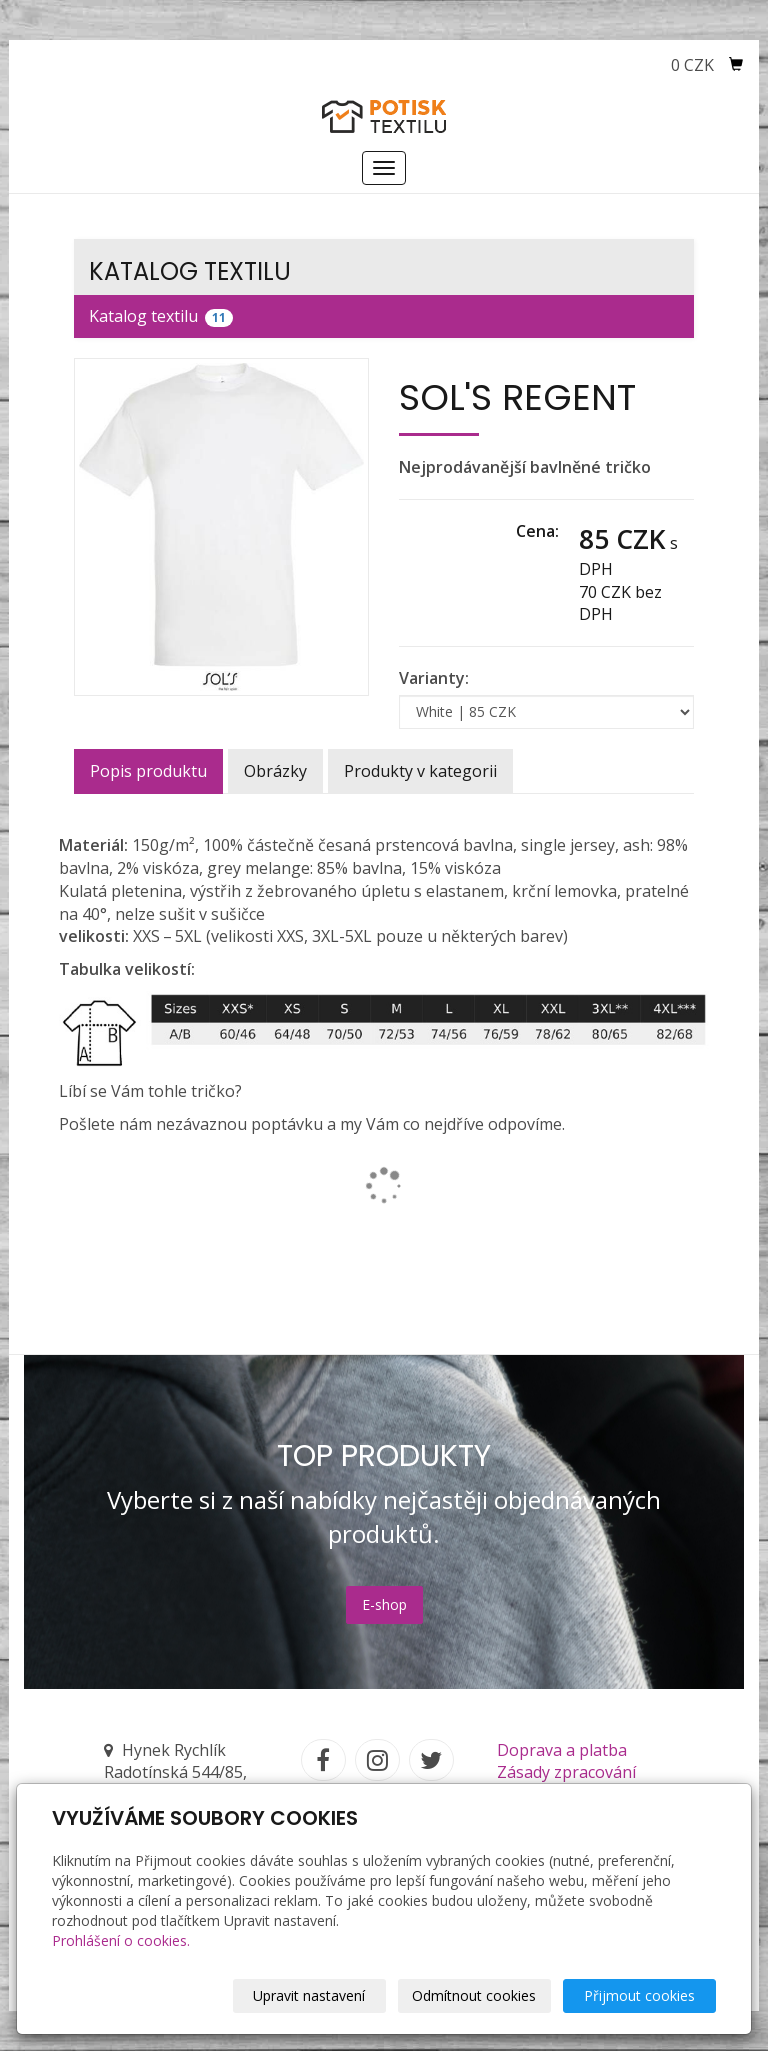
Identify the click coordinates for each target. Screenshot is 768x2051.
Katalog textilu (161, 316)
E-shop (384, 1604)
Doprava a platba (562, 1750)
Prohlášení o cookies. (121, 1940)
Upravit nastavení (309, 1995)
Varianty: (434, 678)
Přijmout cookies (639, 1995)
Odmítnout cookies (474, 1995)
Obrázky (275, 771)
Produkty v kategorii (420, 771)
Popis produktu (148, 771)
